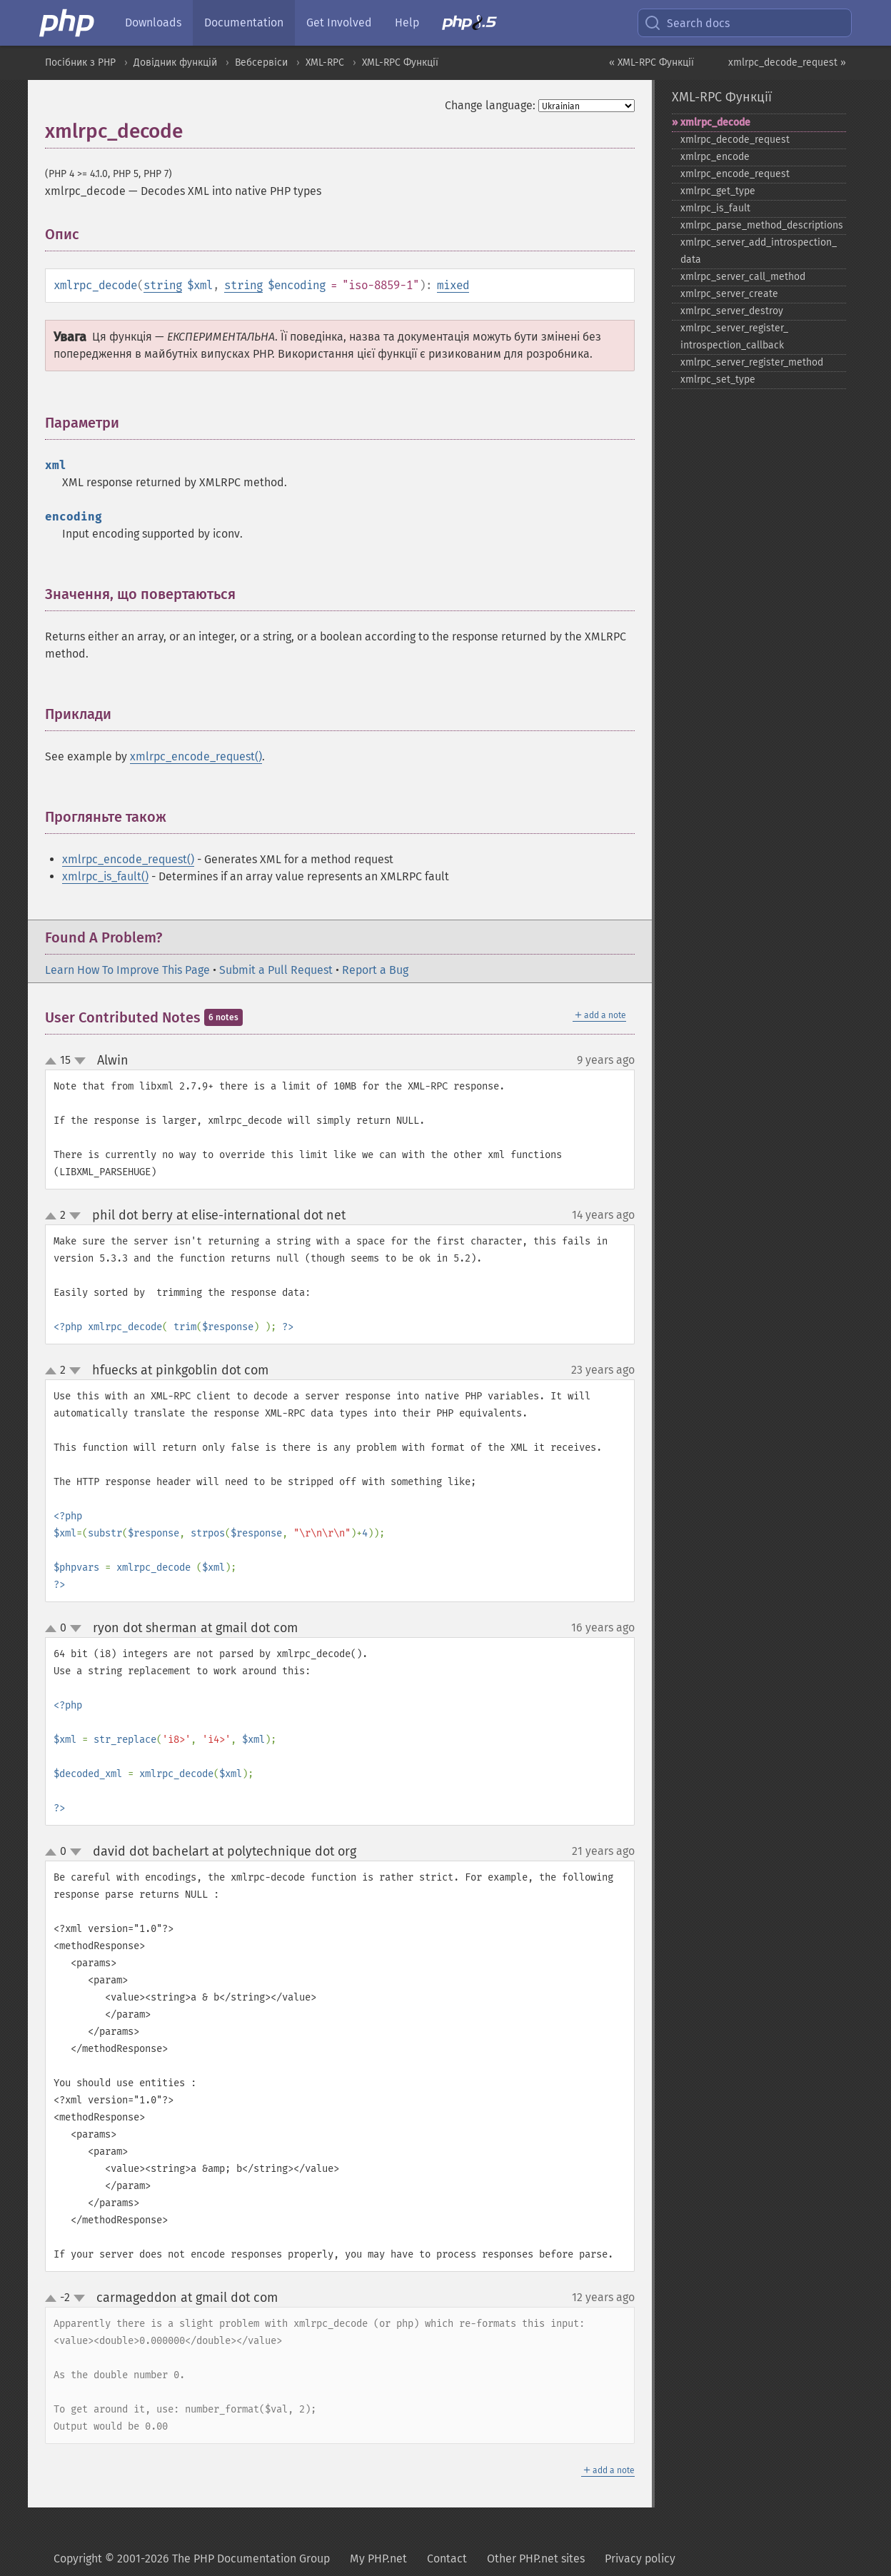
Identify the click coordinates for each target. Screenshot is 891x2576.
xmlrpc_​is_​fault (715, 208)
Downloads (153, 22)
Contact (447, 2558)
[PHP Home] (67, 23)
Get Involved (339, 22)
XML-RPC (325, 62)
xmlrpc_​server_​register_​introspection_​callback (734, 336)
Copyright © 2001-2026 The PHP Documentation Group (192, 2558)
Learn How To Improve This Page (127, 970)
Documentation (243, 22)
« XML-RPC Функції (651, 62)
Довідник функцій (175, 62)
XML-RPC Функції (400, 62)
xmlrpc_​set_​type (717, 379)
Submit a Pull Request (276, 970)
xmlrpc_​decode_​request (735, 140)
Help (407, 22)
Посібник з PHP (80, 62)
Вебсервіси (261, 62)
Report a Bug (375, 970)
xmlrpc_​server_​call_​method (742, 277)
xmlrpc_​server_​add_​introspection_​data (758, 251)
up (53, 1062)
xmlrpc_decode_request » (787, 62)
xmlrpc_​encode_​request (735, 174)
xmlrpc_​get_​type (717, 191)
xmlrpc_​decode (715, 122)
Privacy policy (640, 2558)
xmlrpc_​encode (715, 157)
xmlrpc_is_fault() (105, 876)
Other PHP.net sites (536, 2558)
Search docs (687, 22)
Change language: (490, 105)
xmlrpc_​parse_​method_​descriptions (761, 225)
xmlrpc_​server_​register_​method (751, 362)
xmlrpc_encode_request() (196, 756)
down (80, 1061)
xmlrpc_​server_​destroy (731, 311)
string (163, 285)
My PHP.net (378, 2558)
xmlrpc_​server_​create (729, 294)
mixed (453, 285)
